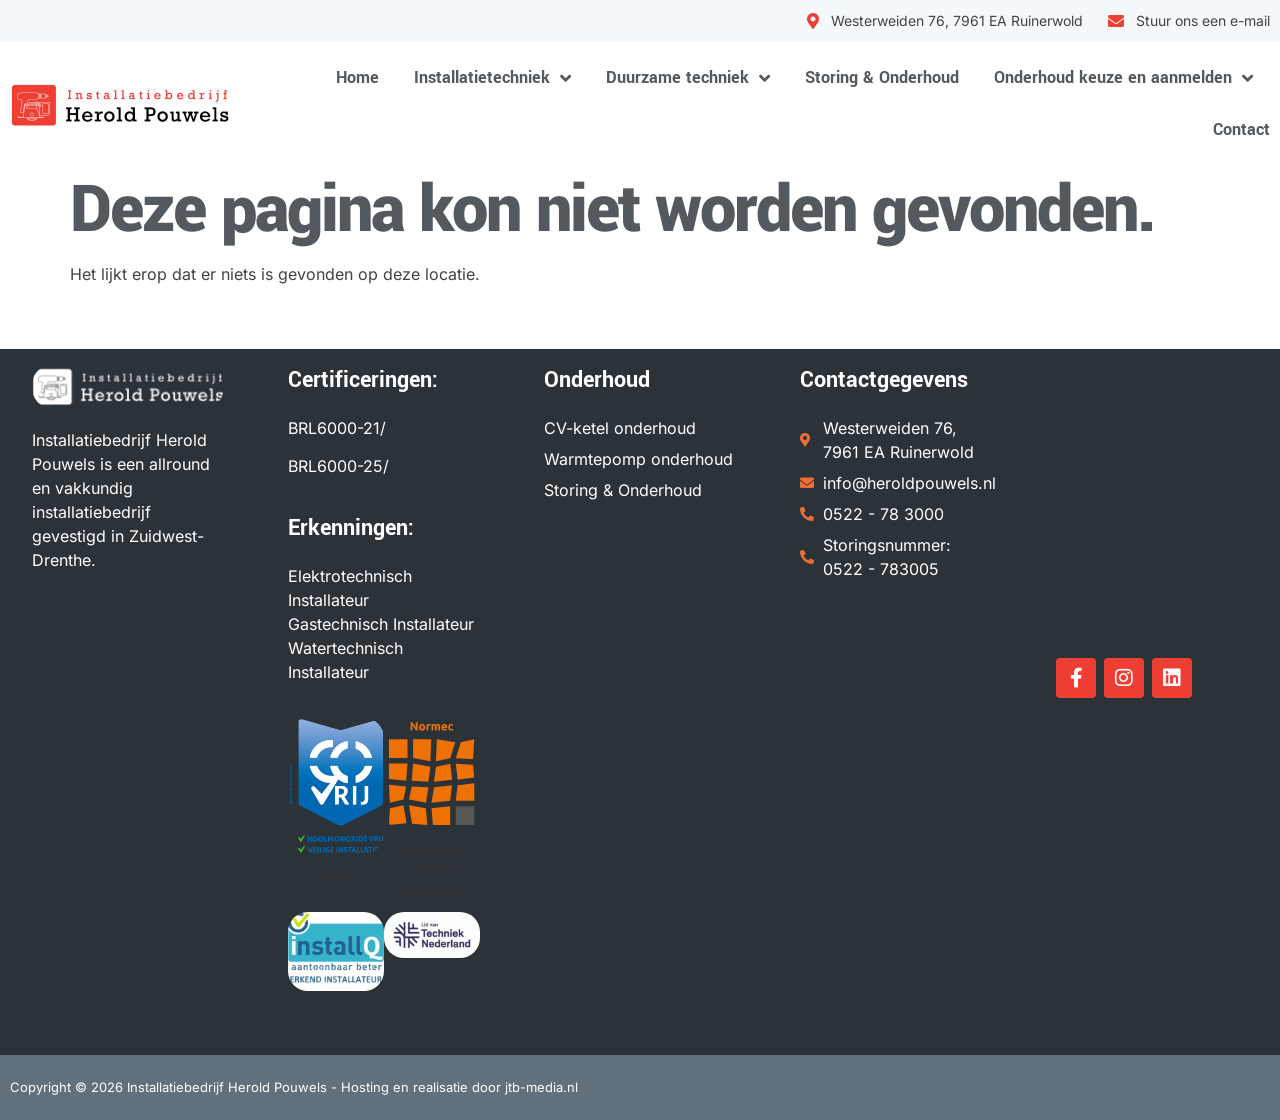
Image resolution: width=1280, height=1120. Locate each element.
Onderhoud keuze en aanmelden (1123, 78)
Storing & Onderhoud (882, 77)
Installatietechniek (492, 78)
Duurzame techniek (688, 78)
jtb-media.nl (541, 1087)
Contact (1241, 129)
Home (357, 77)
